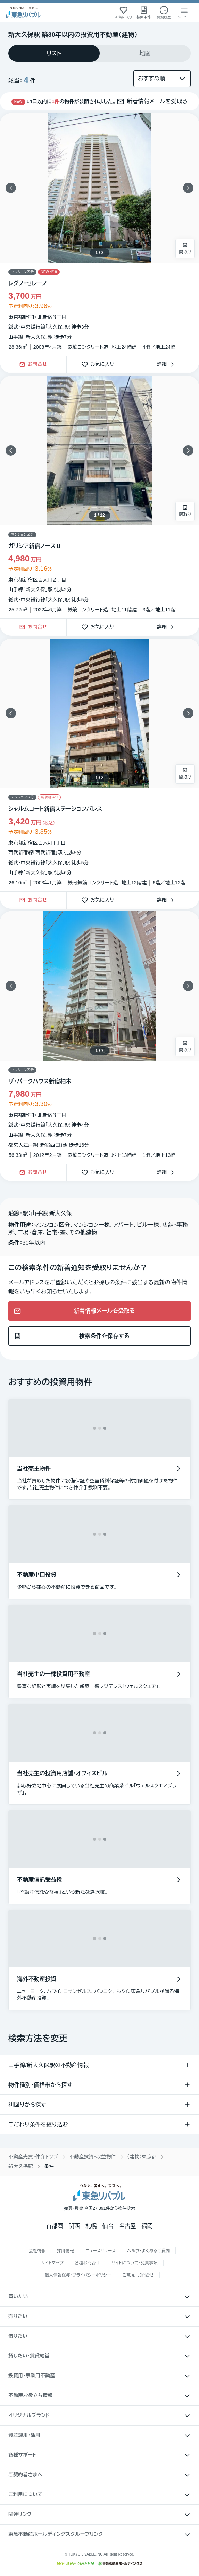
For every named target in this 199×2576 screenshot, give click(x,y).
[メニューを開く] (184, 12)
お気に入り (99, 365)
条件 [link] (49, 2166)
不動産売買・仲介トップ (33, 2156)
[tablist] (99, 53)
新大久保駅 (20, 2166)
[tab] (54, 53)
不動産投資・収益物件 (92, 2156)
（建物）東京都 (142, 2156)
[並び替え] (162, 78)
